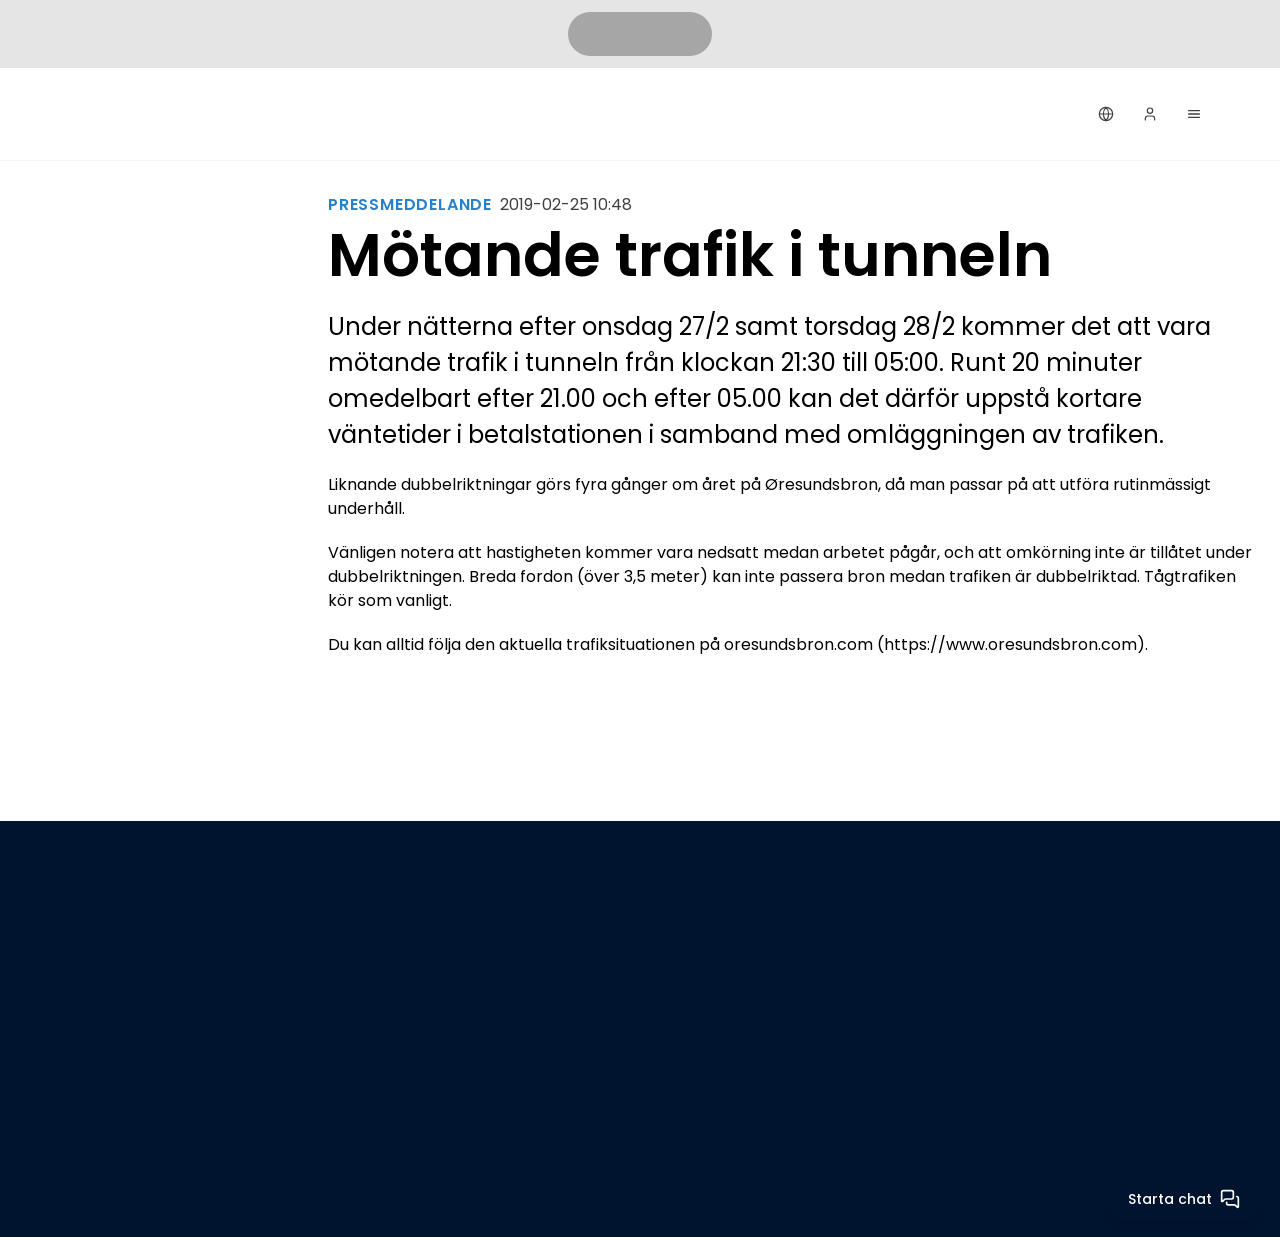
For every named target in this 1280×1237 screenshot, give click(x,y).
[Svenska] (1106, 114)
